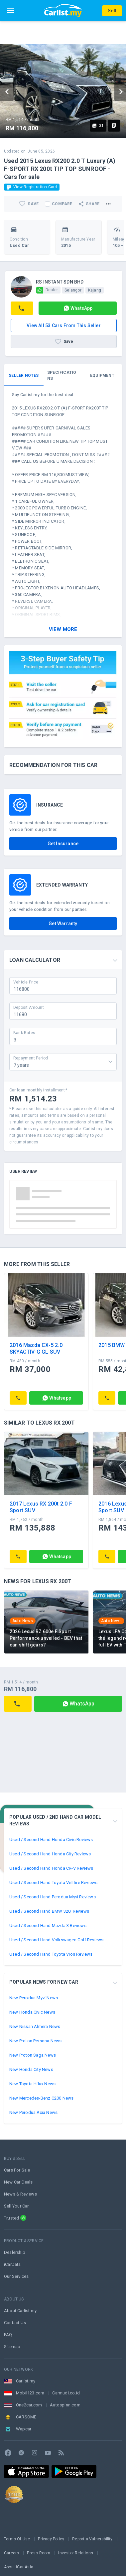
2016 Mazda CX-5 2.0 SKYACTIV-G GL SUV (36, 1348)
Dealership (14, 2252)
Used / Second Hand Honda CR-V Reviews (51, 1868)
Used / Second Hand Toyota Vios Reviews (51, 1954)
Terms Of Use (17, 2539)
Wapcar (23, 2428)
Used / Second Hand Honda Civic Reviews (51, 1839)
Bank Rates (24, 1032)
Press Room (38, 2553)
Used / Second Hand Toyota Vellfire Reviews (53, 1882)
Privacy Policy (51, 2539)
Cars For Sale (17, 2170)
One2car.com (29, 2404)
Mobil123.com (30, 2392)
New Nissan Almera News (34, 2026)
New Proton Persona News (35, 2040)
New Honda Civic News (32, 2012)
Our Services (16, 2276)
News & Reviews (20, 2194)
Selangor (72, 290)
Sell (112, 10)
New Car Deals (18, 2182)
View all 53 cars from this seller (64, 325)
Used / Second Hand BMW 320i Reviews (49, 1911)
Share (89, 204)
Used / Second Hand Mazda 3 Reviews (47, 1925)
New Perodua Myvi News (33, 1997)
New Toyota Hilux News (32, 2083)
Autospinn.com (65, 2404)
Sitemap (12, 2346)
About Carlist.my (20, 2310)
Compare (62, 204)
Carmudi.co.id (66, 2392)
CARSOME (26, 2416)
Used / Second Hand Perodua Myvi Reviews (52, 1896)
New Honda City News (31, 2069)
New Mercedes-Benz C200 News (41, 2098)
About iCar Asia (18, 2567)
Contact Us (15, 2322)
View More (63, 629)
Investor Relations (75, 2553)
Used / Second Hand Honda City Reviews (50, 1853)
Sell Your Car (16, 2206)
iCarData (12, 2264)
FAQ (8, 2334)
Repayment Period (30, 1057)
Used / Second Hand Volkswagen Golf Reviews (56, 1939)
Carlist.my (25, 2380)
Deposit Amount (28, 1007)
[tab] (24, 375)
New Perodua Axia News (33, 2112)
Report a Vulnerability (92, 2539)
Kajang (94, 290)
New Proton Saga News (32, 2055)
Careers (11, 2553)
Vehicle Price (26, 981)
